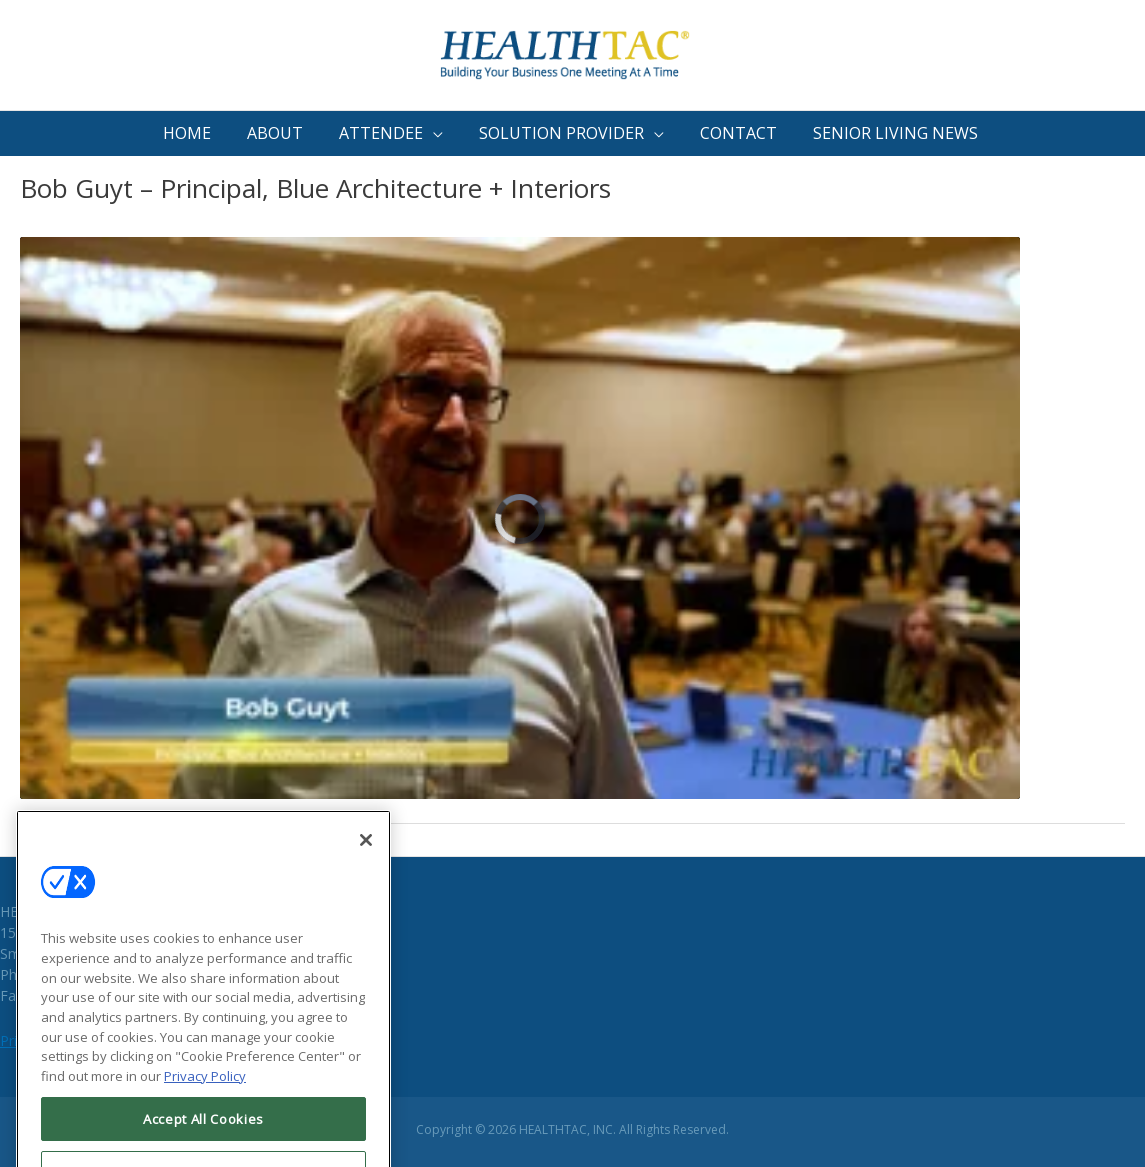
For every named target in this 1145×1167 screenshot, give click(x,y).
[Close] (366, 862)
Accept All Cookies (203, 1140)
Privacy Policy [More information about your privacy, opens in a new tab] (205, 1098)
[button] (393, 133)
